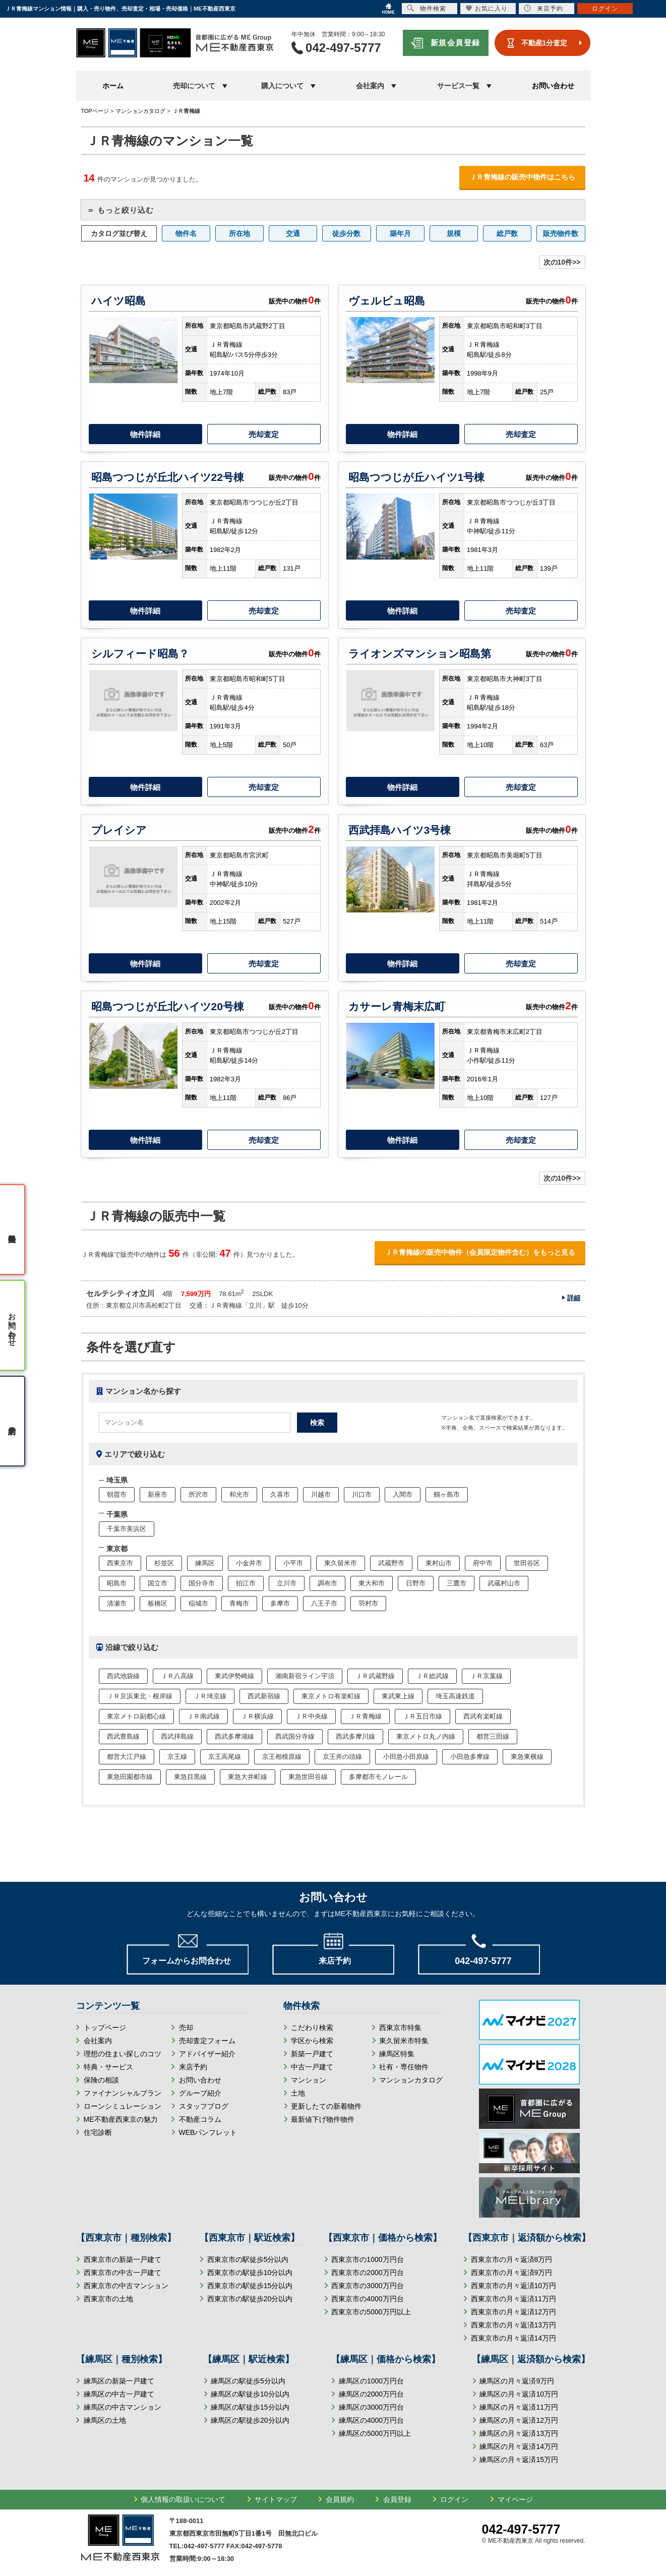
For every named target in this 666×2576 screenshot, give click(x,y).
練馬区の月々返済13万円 (518, 2433)
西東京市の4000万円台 (367, 2299)
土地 (298, 2093)
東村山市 (439, 1563)
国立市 (157, 1583)
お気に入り (486, 8)
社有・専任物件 (404, 2067)
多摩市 (280, 1603)
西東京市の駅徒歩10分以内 (250, 2272)
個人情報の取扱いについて (183, 2499)
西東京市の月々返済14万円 (514, 2338)
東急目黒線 (190, 1777)
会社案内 (98, 2041)
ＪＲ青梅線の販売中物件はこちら (522, 177)
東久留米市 (340, 1563)
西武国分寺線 (295, 1736)
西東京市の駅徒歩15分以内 (250, 2286)
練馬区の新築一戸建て (119, 2381)
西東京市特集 (400, 2027)
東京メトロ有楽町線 (330, 1696)
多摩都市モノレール (378, 1777)
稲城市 (198, 1603)
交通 (293, 233)
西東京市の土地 (108, 2299)
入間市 (402, 1494)
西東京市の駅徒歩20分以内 (250, 2299)
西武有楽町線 (483, 1716)
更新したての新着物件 (326, 2106)
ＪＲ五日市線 (422, 1716)
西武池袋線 (123, 1676)
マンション (308, 2080)
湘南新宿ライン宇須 (304, 1676)
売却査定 (264, 434)
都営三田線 (492, 1736)
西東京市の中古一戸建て (122, 2272)
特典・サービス (108, 2067)
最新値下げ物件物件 (322, 2119)
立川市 (286, 1583)
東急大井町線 (247, 1777)
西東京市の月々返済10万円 (514, 2286)
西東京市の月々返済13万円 (514, 2325)
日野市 (416, 1583)
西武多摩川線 (355, 1736)
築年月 (400, 233)
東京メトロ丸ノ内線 (425, 1736)
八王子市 (324, 1603)
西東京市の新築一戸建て (122, 2259)
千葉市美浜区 (126, 1528)
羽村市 (368, 1603)
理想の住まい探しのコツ (122, 2054)
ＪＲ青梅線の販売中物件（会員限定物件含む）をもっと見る (480, 1252)
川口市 (362, 1494)
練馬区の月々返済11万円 (518, 2407)
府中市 (483, 1563)
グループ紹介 (200, 2093)
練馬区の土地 (105, 2420)
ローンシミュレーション (122, 2106)
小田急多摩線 (470, 1756)
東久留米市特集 (404, 2041)
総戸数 (507, 233)
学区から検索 (312, 2041)
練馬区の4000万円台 (371, 2420)
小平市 (293, 1563)
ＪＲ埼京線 (210, 1696)
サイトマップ (276, 2499)
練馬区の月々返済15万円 (518, 2460)
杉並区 (164, 1563)
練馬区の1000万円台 (371, 2381)
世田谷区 (527, 1563)
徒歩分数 (346, 233)
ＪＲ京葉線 (486, 1676)
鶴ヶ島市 (447, 1494)
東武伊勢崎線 (234, 1676)
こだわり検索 (312, 2027)
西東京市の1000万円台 (367, 2259)
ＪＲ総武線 (432, 1676)
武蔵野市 (391, 1563)
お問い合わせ (553, 86)
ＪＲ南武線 (203, 1716)
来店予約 (193, 2067)
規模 (454, 233)
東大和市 (371, 1583)
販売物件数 (560, 233)
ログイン (454, 2499)
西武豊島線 (123, 1736)
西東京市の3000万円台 (367, 2286)
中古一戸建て (312, 2067)
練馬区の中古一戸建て (119, 2394)
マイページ (515, 2499)
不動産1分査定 (544, 43)
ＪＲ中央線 (311, 1716)
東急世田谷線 (308, 1777)
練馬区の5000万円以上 (375, 2433)
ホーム (113, 86)
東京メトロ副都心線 (136, 1716)
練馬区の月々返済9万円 (516, 2381)
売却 (186, 2027)
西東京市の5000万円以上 (370, 2312)
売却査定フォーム (207, 2041)
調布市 (327, 1583)
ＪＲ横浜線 (257, 1716)
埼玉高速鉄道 (455, 1696)
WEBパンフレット (208, 2132)
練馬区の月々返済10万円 (518, 2394)
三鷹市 (456, 1583)
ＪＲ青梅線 (365, 1716)
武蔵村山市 (504, 1583)
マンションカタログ (411, 2080)
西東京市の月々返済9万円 (512, 2272)
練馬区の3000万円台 (371, 2407)
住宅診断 (98, 2132)
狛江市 (246, 1583)
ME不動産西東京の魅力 (121, 2119)
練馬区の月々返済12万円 (518, 2420)
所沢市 (198, 1494)
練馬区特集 (396, 2054)
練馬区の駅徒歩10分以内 (250, 2394)
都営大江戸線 (126, 1756)
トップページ (105, 2027)
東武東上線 (398, 1696)
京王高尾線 (224, 1756)
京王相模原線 (281, 1756)
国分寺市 (202, 1583)
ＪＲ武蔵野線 (375, 1676)
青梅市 (239, 1603)
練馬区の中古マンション (122, 2407)
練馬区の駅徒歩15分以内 (250, 2407)
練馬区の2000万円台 (371, 2394)
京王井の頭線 (342, 1756)
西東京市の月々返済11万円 (514, 2299)
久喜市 (280, 1494)
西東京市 (120, 1563)
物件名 (186, 233)
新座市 (157, 1494)
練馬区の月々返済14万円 (518, 2446)
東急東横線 (527, 1756)
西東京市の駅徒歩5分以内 (248, 2259)
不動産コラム (200, 2119)
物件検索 (426, 8)
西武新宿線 (264, 1696)
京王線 (177, 1756)
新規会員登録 (455, 42)
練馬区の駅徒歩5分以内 (248, 2381)
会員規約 (340, 2499)
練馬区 (205, 1563)
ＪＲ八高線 (177, 1676)
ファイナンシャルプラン (122, 2093)
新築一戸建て (312, 2054)
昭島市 (117, 1583)
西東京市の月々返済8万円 (512, 2259)
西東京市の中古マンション (126, 2286)
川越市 (321, 1494)
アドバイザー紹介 (207, 2054)
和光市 (239, 1494)
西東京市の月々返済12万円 (514, 2312)
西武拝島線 (177, 1736)
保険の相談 (101, 2080)
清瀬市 (117, 1603)
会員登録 (397, 2499)
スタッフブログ (203, 2106)
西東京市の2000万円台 (367, 2272)
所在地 (239, 233)
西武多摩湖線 (234, 1736)
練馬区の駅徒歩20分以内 (250, 2420)
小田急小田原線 (406, 1756)
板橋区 (157, 1603)
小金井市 (249, 1563)
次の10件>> (562, 262)
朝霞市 (117, 1494)
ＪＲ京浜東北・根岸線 (139, 1696)
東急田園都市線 (130, 1777)
